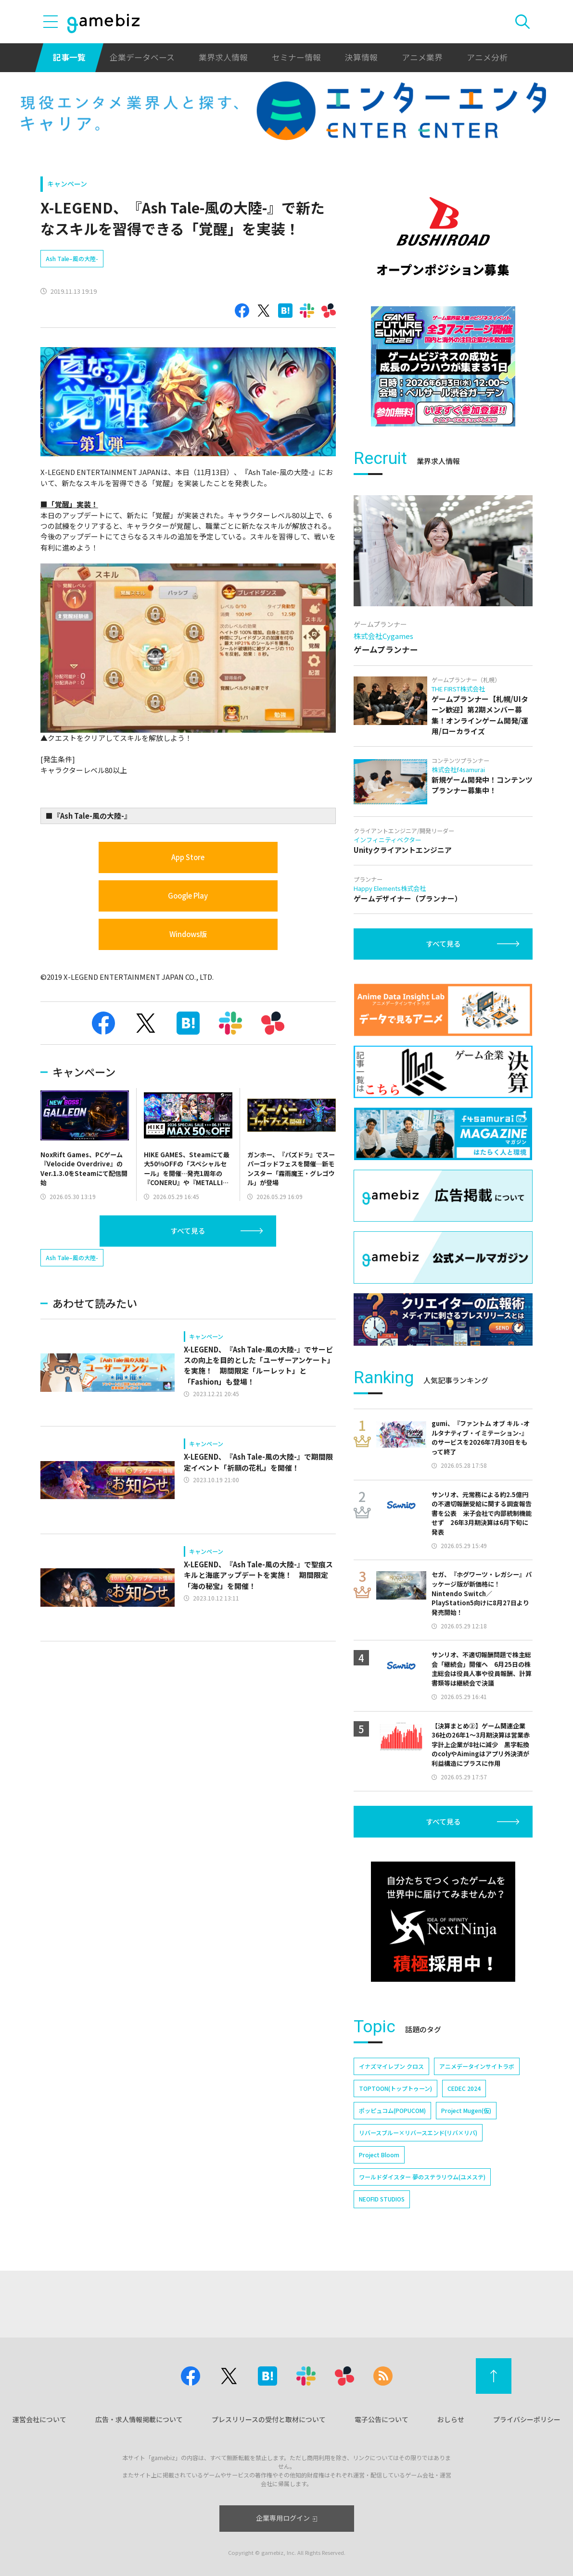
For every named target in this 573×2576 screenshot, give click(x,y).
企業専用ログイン (286, 2518)
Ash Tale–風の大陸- (72, 258)
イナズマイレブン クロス (391, 2066)
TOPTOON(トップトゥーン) (395, 2088)
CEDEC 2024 (464, 2088)
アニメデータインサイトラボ (476, 2066)
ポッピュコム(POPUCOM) (392, 2110)
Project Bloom (379, 2155)
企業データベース (142, 57)
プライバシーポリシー (526, 2419)
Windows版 (188, 934)
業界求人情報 (223, 57)
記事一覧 (69, 57)
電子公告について (381, 2419)
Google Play (188, 895)
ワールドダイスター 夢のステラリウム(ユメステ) (422, 2177)
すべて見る (187, 1230)
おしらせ (450, 2419)
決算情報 (361, 57)
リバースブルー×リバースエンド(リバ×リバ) (418, 2132)
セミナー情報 (296, 57)
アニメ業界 (422, 57)
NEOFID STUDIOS (382, 2199)
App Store (187, 857)
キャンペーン (67, 183)
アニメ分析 (487, 57)
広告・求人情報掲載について (139, 2419)
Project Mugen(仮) (466, 2110)
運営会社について (39, 2419)
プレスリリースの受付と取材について (269, 2419)
